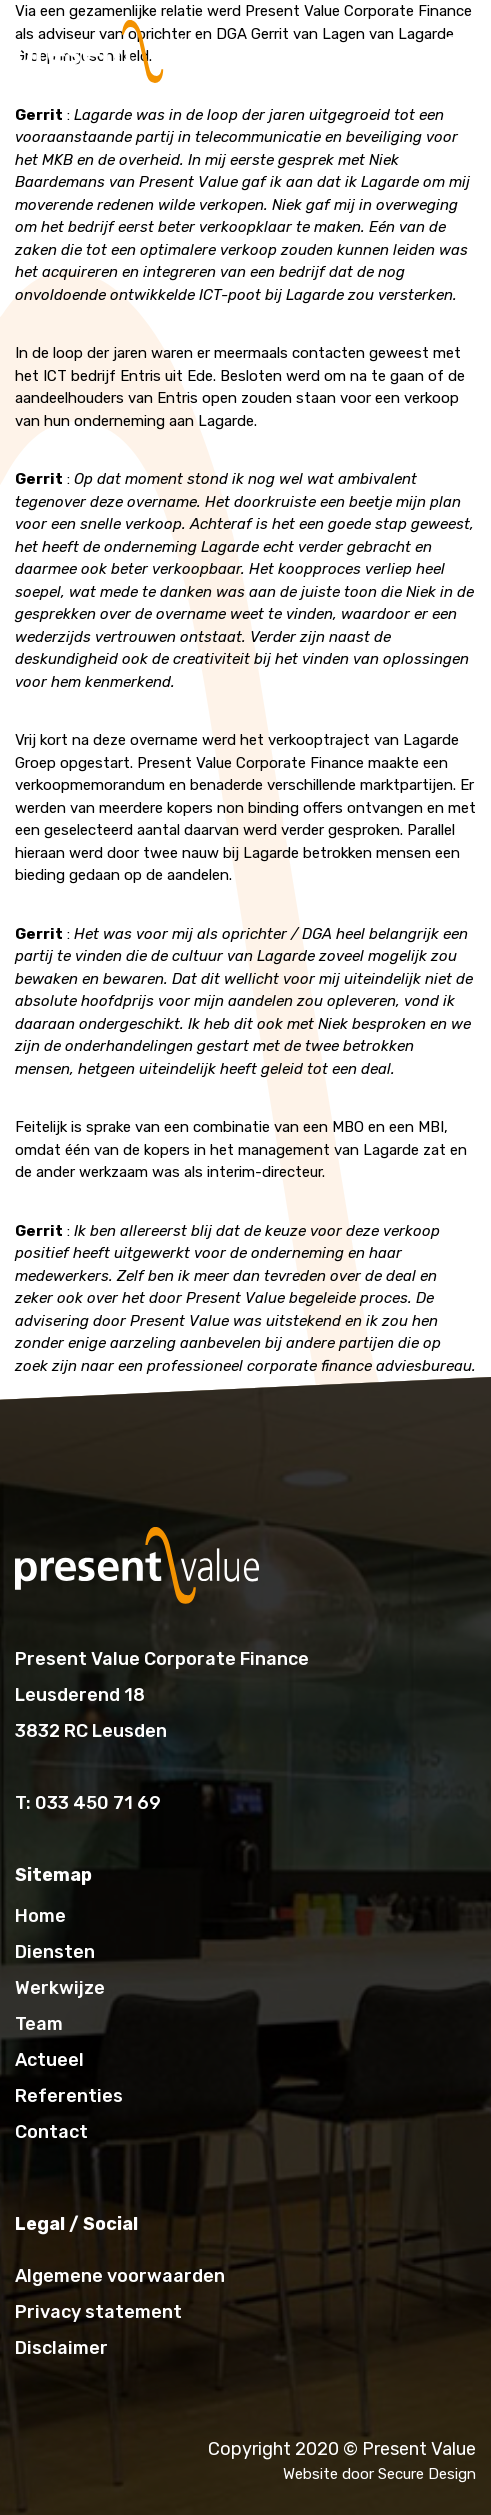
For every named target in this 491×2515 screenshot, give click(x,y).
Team (39, 2024)
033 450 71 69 (98, 1803)
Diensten (55, 1952)
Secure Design (427, 2474)
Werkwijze (60, 1988)
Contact (51, 2132)
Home (40, 1916)
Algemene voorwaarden (120, 2276)
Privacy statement (98, 2312)
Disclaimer (61, 2348)
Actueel (49, 2060)
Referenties (69, 2096)
